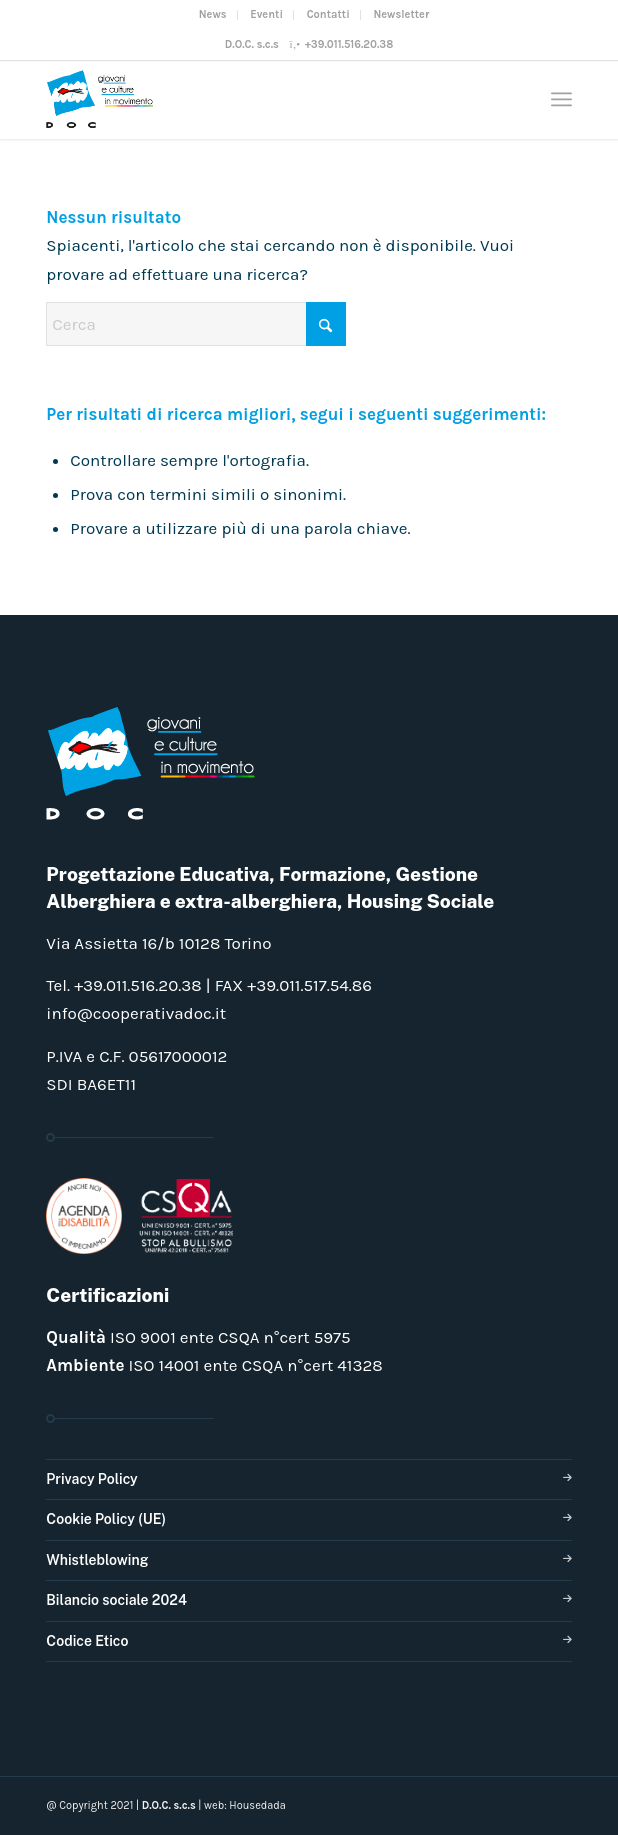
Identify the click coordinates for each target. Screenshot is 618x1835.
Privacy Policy (91, 1479)
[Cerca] (196, 324)
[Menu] (561, 99)
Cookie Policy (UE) (106, 1519)
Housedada (257, 1805)
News (213, 14)
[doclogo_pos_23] (256, 99)
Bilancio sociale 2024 (116, 1600)
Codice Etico (87, 1641)
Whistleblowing (97, 1560)
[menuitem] (213, 15)
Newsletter (401, 14)
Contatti (328, 14)
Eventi (266, 14)
